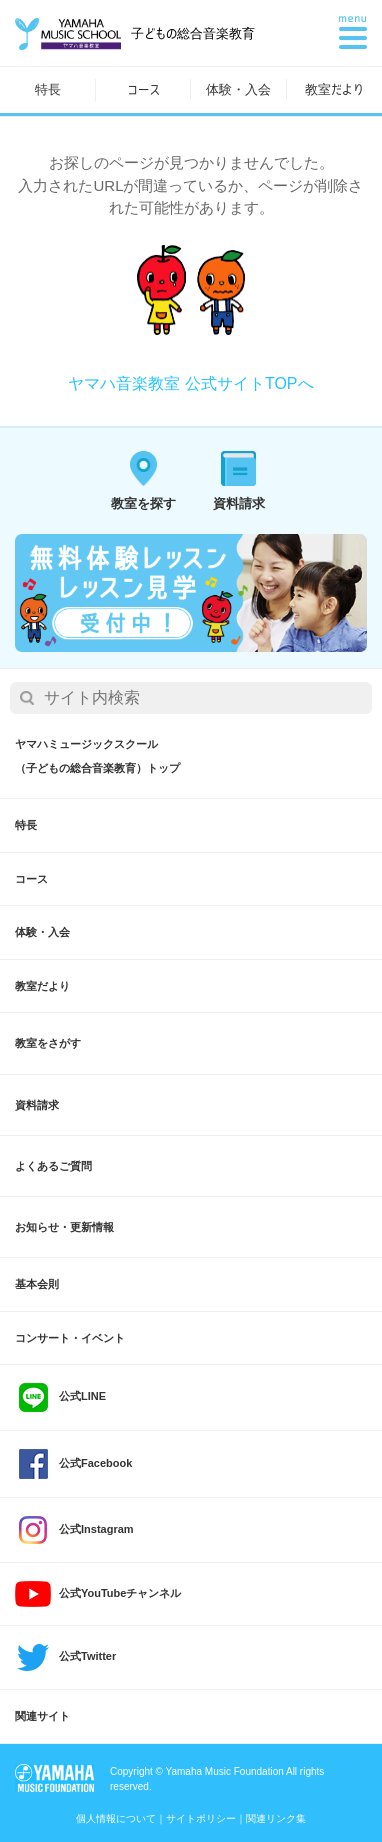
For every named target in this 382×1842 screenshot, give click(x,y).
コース (143, 89)
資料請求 (37, 1105)
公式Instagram (74, 1530)
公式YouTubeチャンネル (98, 1594)
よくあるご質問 (53, 1166)
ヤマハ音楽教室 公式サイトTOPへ (190, 383)
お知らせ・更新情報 (64, 1227)
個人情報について (116, 1818)
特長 (48, 89)
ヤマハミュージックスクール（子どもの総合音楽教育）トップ (97, 756)
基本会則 (37, 1284)
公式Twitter (65, 1657)
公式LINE (60, 1397)
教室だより (334, 89)
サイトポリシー (201, 1818)
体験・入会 (238, 89)
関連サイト (42, 1716)
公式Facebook (73, 1464)
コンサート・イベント (70, 1338)
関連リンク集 (276, 1818)
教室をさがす (48, 1043)
